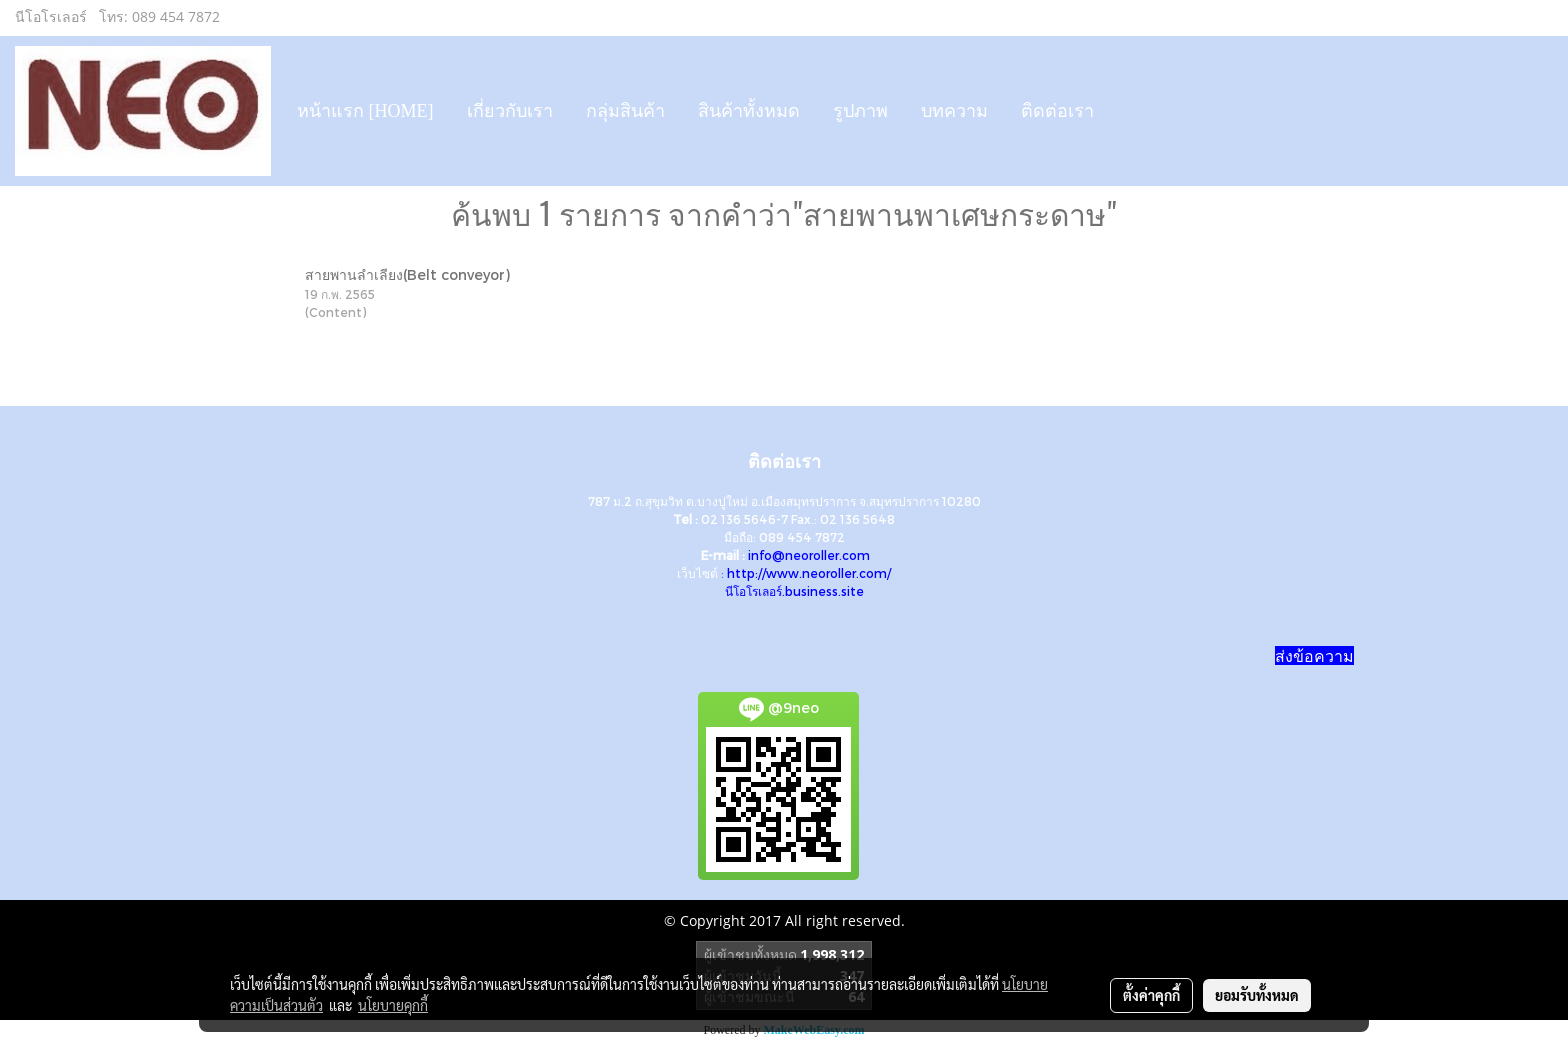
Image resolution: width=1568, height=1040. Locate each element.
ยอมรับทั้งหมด (1257, 995)
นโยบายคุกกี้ (393, 1005)
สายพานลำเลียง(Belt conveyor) (407, 274)
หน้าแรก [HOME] (365, 111)
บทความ (954, 111)
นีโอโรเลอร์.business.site (794, 591)
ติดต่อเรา (1057, 111)
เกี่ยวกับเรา (510, 111)
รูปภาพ (860, 111)
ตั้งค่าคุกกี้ (1151, 995)
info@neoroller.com (809, 555)
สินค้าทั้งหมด (749, 111)
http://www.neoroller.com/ (809, 573)
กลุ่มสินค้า (625, 111)
